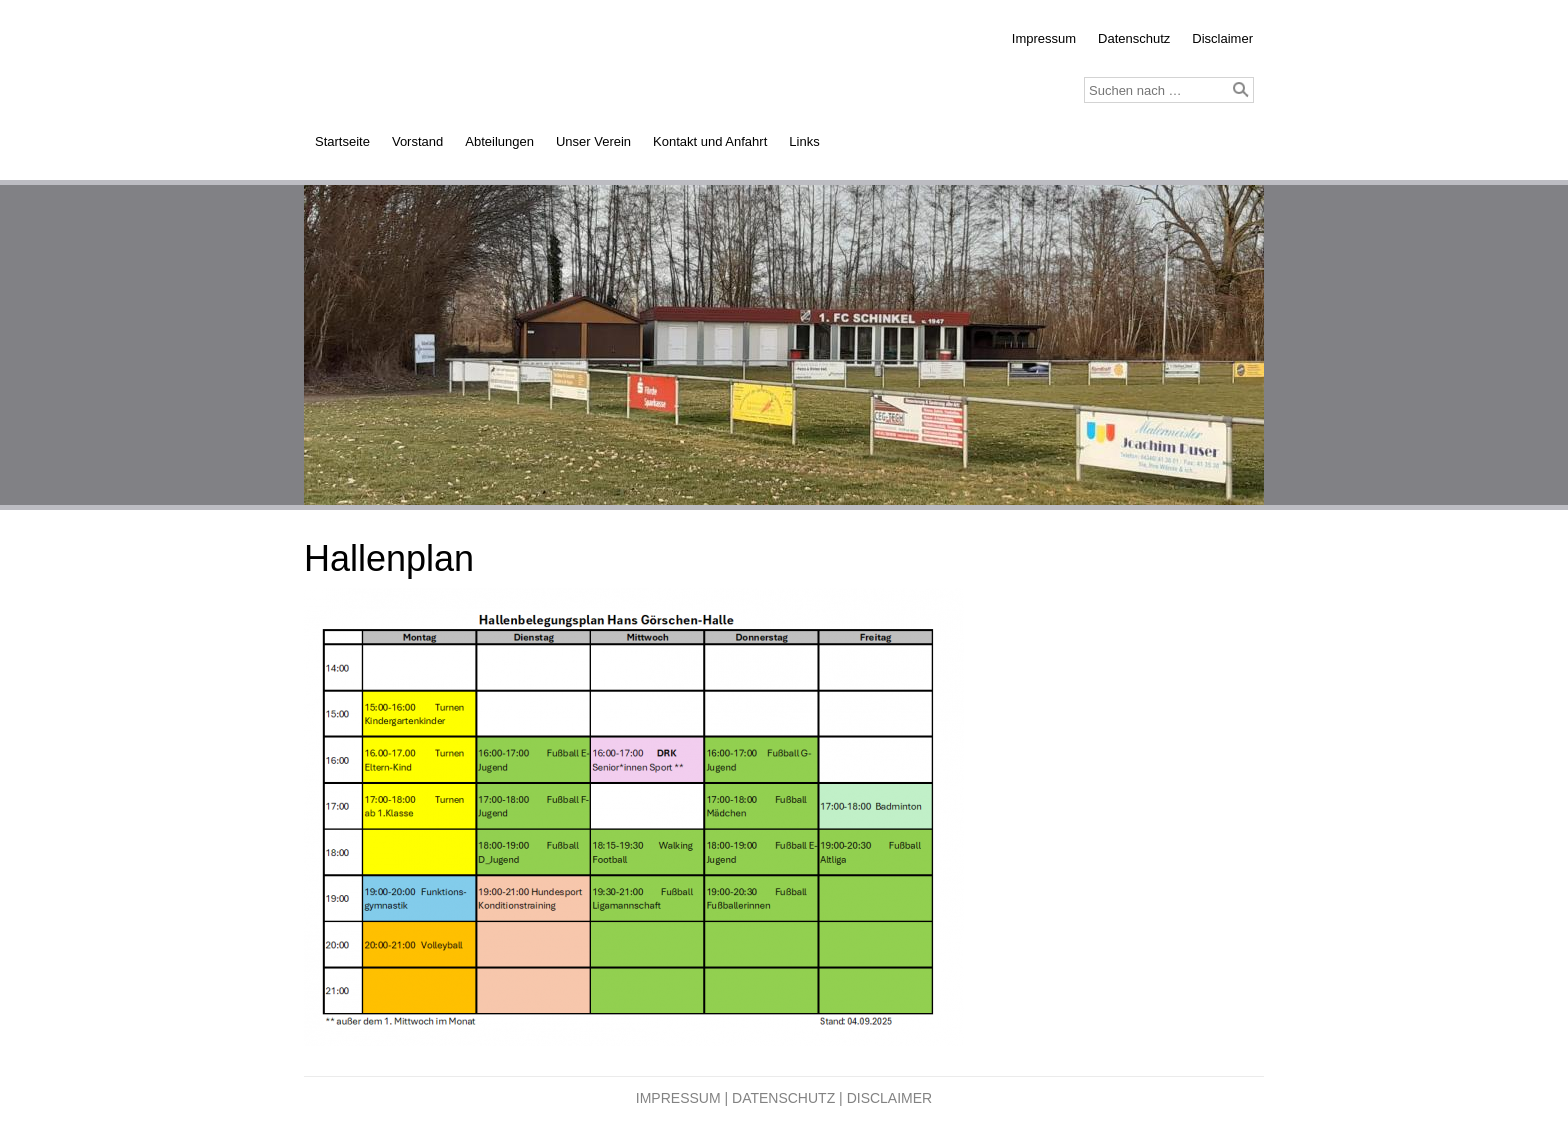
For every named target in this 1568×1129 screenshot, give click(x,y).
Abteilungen (499, 141)
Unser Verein (593, 141)
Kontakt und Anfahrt (710, 141)
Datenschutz (1134, 38)
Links (804, 141)
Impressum (1044, 38)
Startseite (342, 141)
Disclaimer (1222, 38)
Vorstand (417, 141)
